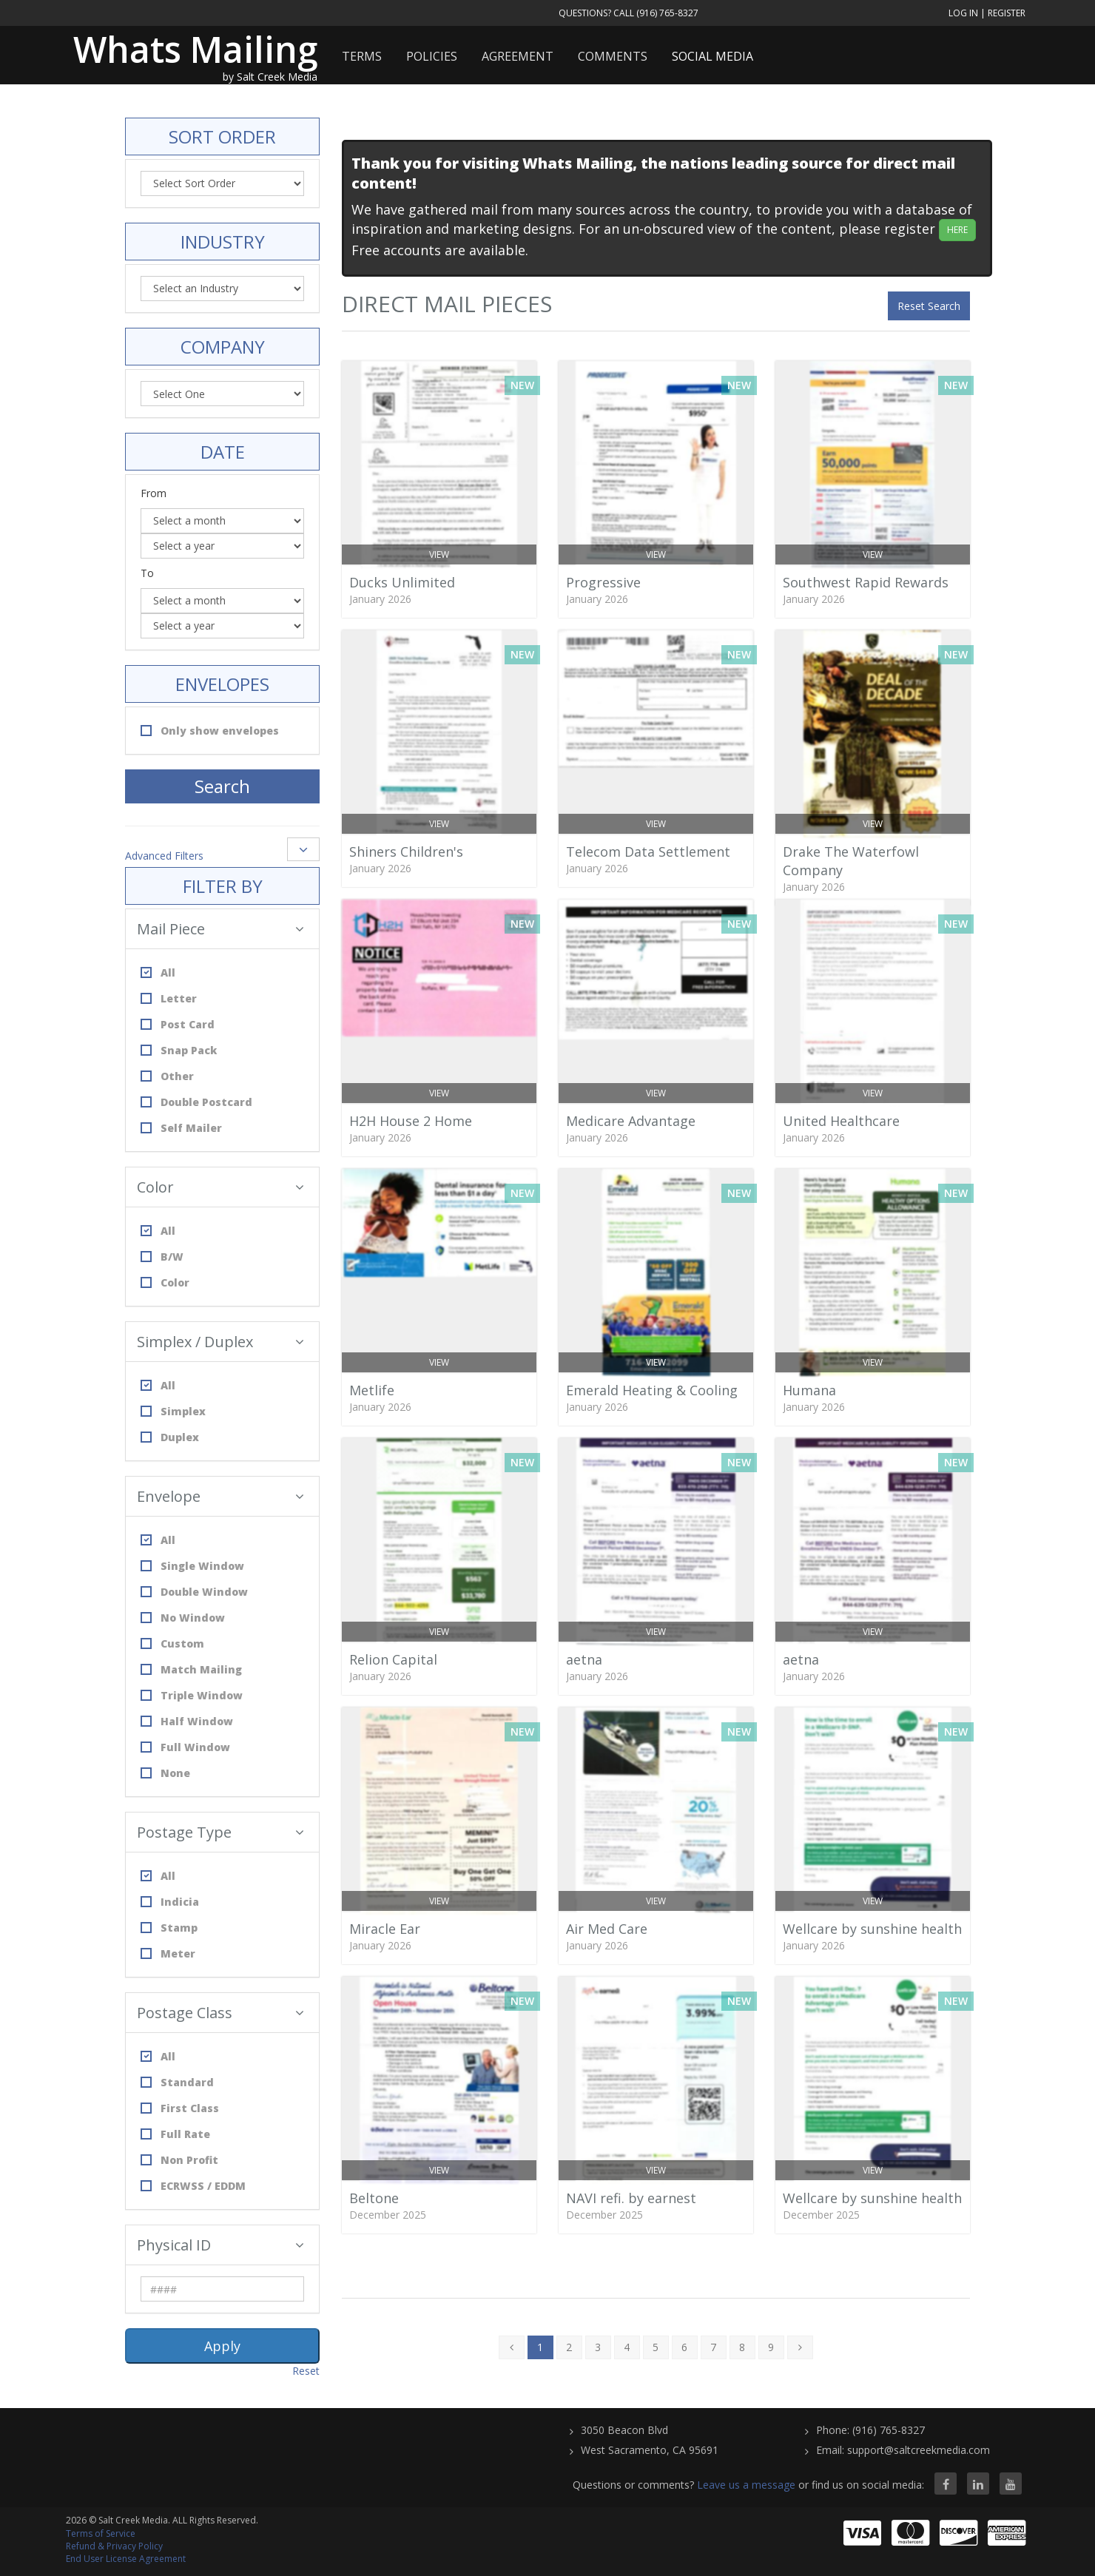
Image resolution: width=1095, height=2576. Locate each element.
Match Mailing (191, 1669)
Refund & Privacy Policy (114, 2546)
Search (222, 786)
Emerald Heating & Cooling (652, 1390)
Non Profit (179, 2160)
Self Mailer (181, 1128)
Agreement (517, 56)
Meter (168, 1953)
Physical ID (220, 2245)
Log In (963, 13)
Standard (177, 2082)
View (439, 554)
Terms (362, 56)
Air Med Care (606, 1929)
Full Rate (175, 2134)
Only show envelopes (210, 731)
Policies (431, 56)
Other (167, 1076)
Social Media (712, 56)
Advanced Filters (164, 856)
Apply (222, 2346)
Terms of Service (100, 2533)
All (158, 972)
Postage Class (220, 2013)
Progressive (603, 582)
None (165, 1773)
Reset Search (928, 306)
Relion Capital (393, 1659)
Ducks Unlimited (402, 582)
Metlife (371, 1390)
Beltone (374, 2198)
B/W (162, 1257)
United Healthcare (841, 1121)
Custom (172, 1643)
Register (1006, 13)
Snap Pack (179, 1050)
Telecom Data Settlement (648, 851)
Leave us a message (746, 2485)
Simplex (173, 1411)
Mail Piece (220, 929)
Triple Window (192, 1695)
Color (220, 1187)
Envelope (220, 1496)
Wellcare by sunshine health (872, 1929)
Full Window (185, 1747)
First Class (180, 2108)
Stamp (169, 1928)
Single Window (192, 1566)
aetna (584, 1659)
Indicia (170, 1902)
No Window (183, 1618)
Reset (306, 2371)
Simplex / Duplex (220, 1342)
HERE (957, 229)
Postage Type (220, 1832)
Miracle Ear (384, 1929)
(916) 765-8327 (667, 13)
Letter (169, 998)
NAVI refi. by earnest (631, 2198)
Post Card (178, 1024)
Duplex (170, 1437)
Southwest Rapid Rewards (866, 582)
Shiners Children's (406, 851)
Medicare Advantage (630, 1121)
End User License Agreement (126, 2558)
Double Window (194, 1592)
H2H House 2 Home (410, 1121)
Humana (809, 1390)
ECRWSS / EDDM (193, 2186)
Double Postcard (196, 1102)
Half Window (187, 1721)
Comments (612, 56)
